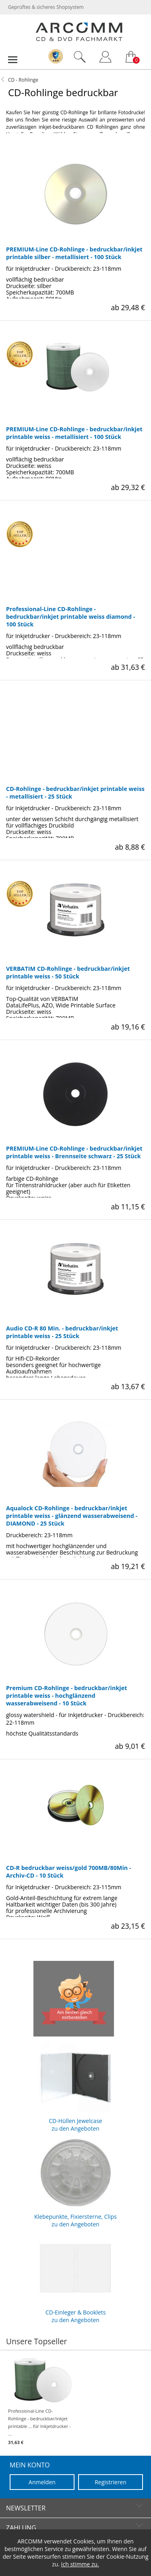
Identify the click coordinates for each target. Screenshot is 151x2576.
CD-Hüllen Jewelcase (75, 2084)
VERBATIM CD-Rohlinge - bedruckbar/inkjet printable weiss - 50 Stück (68, 972)
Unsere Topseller (36, 2341)
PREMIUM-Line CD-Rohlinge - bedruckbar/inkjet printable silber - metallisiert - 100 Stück (74, 253)
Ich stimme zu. (80, 2564)
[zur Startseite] (79, 39)
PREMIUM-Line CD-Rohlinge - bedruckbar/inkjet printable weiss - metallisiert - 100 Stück (74, 433)
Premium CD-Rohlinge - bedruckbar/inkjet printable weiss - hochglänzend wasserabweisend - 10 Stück (66, 1695)
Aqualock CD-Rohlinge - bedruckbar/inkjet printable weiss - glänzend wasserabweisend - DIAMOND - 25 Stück (71, 1515)
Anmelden (42, 2482)
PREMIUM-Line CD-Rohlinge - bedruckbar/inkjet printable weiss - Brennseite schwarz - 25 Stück (74, 1152)
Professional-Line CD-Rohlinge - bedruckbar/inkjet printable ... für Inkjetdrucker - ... (39, 2400)
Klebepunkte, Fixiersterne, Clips (75, 2180)
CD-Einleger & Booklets (75, 2276)
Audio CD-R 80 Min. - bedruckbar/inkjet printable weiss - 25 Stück (62, 1332)
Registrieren (110, 2482)
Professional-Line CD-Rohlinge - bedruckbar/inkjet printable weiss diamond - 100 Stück (70, 616)
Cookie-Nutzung (127, 2556)
